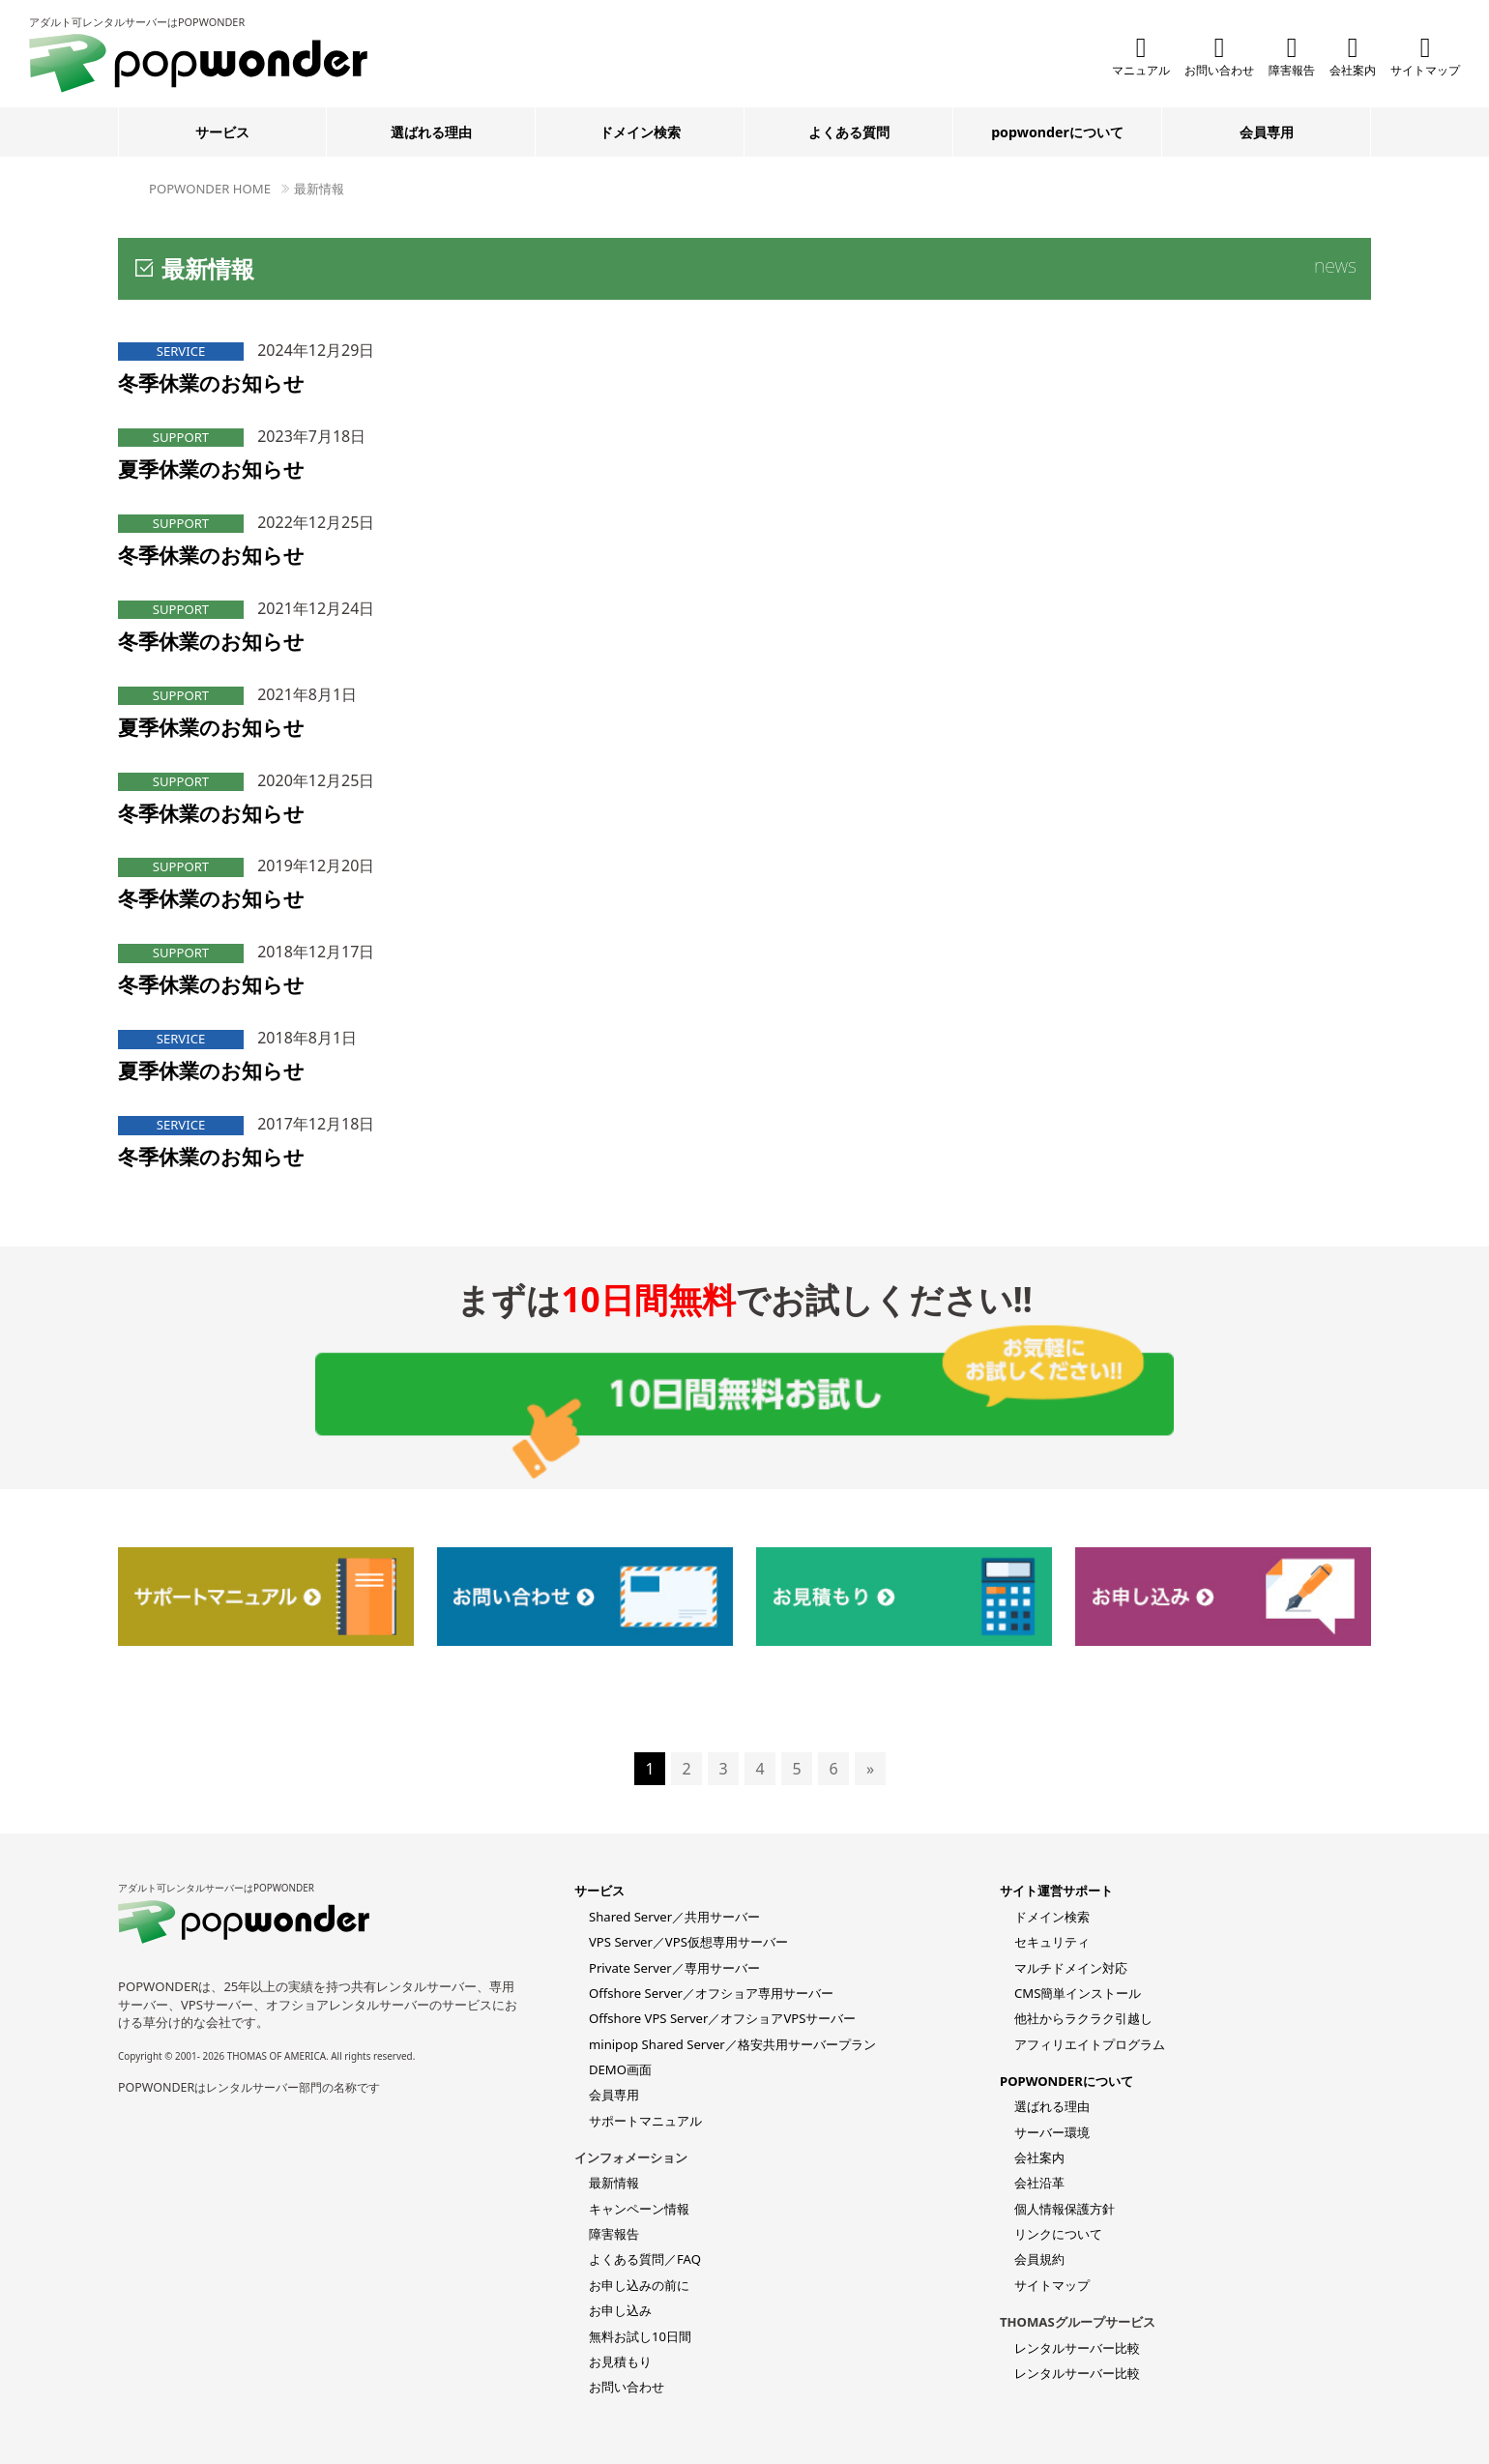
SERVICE (181, 351)
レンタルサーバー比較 (1077, 2348)
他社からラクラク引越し (1083, 2018)
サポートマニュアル (645, 2120)
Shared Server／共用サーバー (674, 1916)
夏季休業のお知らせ (211, 469)
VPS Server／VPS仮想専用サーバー (688, 1942)
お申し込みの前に (639, 2285)
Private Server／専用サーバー (674, 1968)
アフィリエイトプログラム (1089, 2044)
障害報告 (1292, 55)
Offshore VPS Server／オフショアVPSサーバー (722, 2018)
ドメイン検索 (640, 132)
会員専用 (1267, 132)
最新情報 (319, 188)
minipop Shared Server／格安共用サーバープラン (732, 2044)
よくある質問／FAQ (645, 2259)
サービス (222, 132)
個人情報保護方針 (1064, 2208)
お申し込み (620, 2310)
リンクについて (1058, 2234)
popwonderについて (1057, 132)
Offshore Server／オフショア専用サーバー (711, 1993)
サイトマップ (1425, 55)
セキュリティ (1052, 1942)
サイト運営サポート (1056, 1890)
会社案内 (1352, 55)
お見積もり (620, 2361)
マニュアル (1141, 55)
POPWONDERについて (1066, 2081)
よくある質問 (849, 132)
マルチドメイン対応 (1070, 1968)
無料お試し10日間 (640, 2336)
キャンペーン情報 (639, 2208)
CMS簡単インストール (1077, 1993)
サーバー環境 (1052, 2132)
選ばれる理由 (431, 132)
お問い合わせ (1219, 55)
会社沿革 (1039, 2182)
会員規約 (1039, 2259)
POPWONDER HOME (210, 188)
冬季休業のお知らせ (211, 382)
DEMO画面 (620, 2069)
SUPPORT (181, 437)
